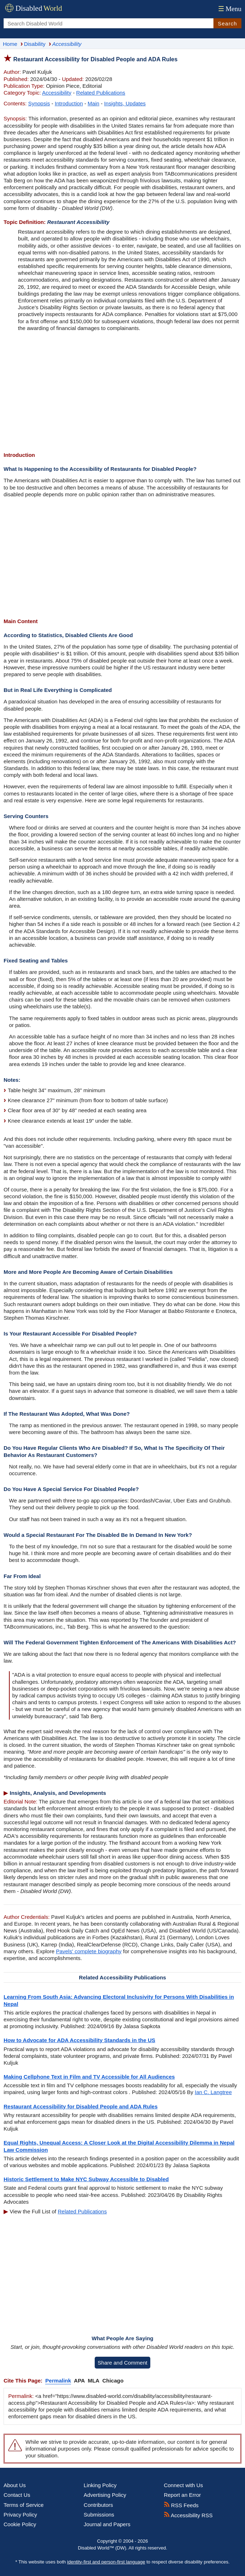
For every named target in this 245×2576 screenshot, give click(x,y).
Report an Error (182, 2495)
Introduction (69, 103)
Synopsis (39, 103)
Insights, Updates (125, 103)
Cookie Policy (20, 2524)
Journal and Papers (107, 2524)
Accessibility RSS (188, 2515)
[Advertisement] (122, 392)
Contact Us (17, 2495)
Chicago (112, 2380)
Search (227, 23)
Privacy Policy (20, 2515)
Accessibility (56, 93)
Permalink (58, 2380)
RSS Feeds (181, 2505)
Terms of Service (24, 2505)
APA (79, 2380)
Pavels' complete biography (89, 1951)
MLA (94, 2380)
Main (93, 103)
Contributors (98, 2505)
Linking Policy (100, 2485)
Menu (229, 9)
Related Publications (100, 93)
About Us (15, 2485)
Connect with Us (183, 2485)
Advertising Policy (105, 2495)
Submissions (99, 2515)
